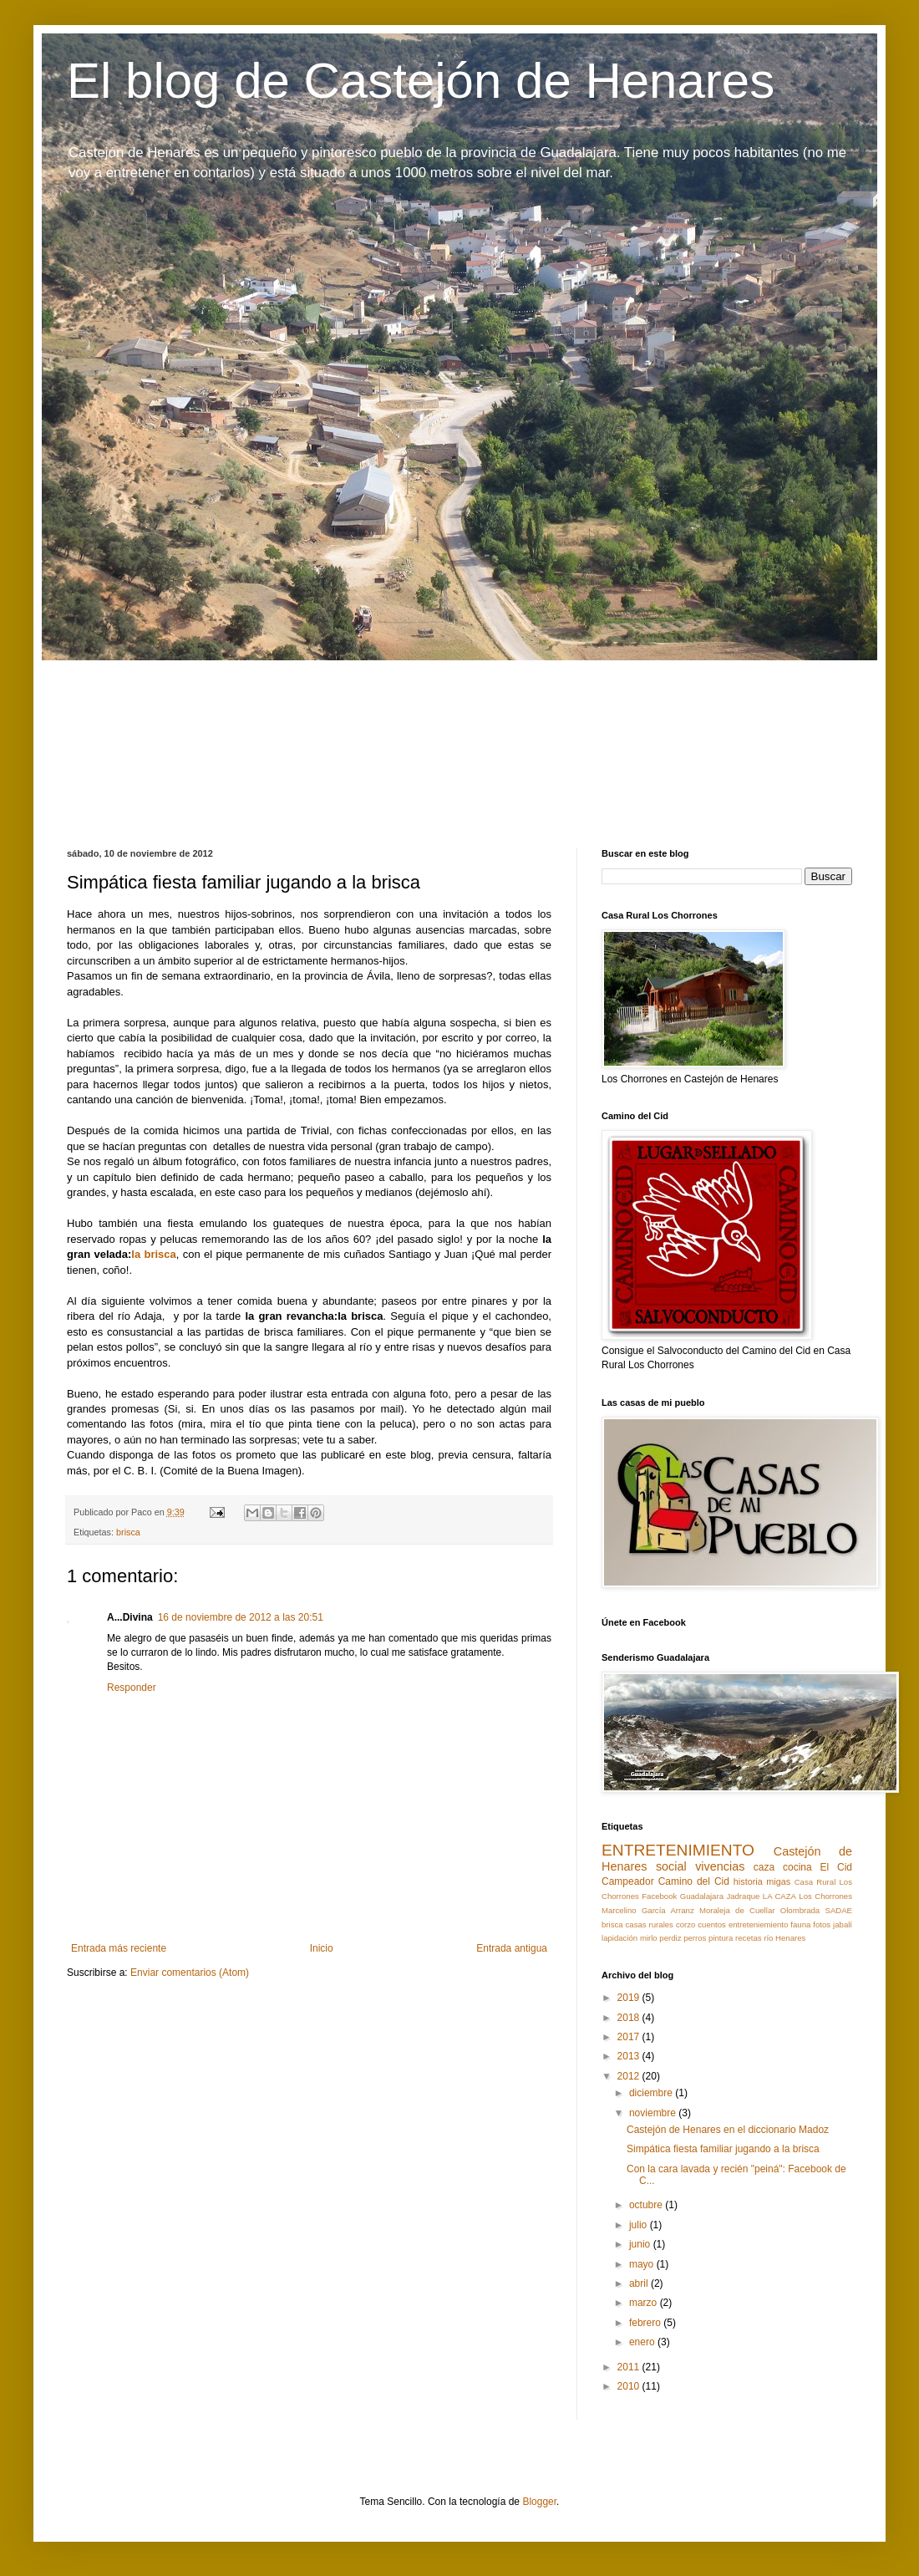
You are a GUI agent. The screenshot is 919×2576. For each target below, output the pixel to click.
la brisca (153, 1254)
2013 (629, 2056)
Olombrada (800, 1910)
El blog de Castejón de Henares (420, 81)
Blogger (539, 2501)
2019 (629, 1997)
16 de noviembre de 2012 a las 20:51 (240, 1617)
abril (640, 2283)
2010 (629, 2386)
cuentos (712, 1924)
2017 (629, 2037)
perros (694, 1937)
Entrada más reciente (118, 1948)
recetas (748, 1937)
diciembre (652, 2093)
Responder (131, 1687)
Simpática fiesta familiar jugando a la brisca (723, 2149)
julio (639, 2225)
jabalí (842, 1924)
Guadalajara (702, 1896)
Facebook (659, 1896)
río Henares (784, 1937)
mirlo (649, 1937)
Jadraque (742, 1896)
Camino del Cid (693, 1881)
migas (778, 1881)
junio (641, 2244)
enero (643, 2342)
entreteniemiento (758, 1924)
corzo (685, 1924)
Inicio (321, 1948)
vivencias (719, 1866)
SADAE (838, 1910)
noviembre (653, 2113)
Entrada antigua (511, 1948)
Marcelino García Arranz (648, 1910)
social (671, 1866)
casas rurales (649, 1924)
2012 (629, 2076)
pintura (720, 1937)
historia (748, 1881)
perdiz (670, 1937)
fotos (821, 1924)
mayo (643, 2264)
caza (764, 1867)
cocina (797, 1867)
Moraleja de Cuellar (736, 1910)
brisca (128, 1532)
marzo (644, 2303)
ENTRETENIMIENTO (678, 1850)
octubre (647, 2205)
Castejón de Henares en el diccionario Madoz (728, 2130)
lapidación (619, 1937)
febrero (646, 2323)
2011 (629, 2367)
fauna (800, 1924)
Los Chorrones (825, 1896)
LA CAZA (779, 1896)
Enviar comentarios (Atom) (189, 1972)
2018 (629, 2018)
